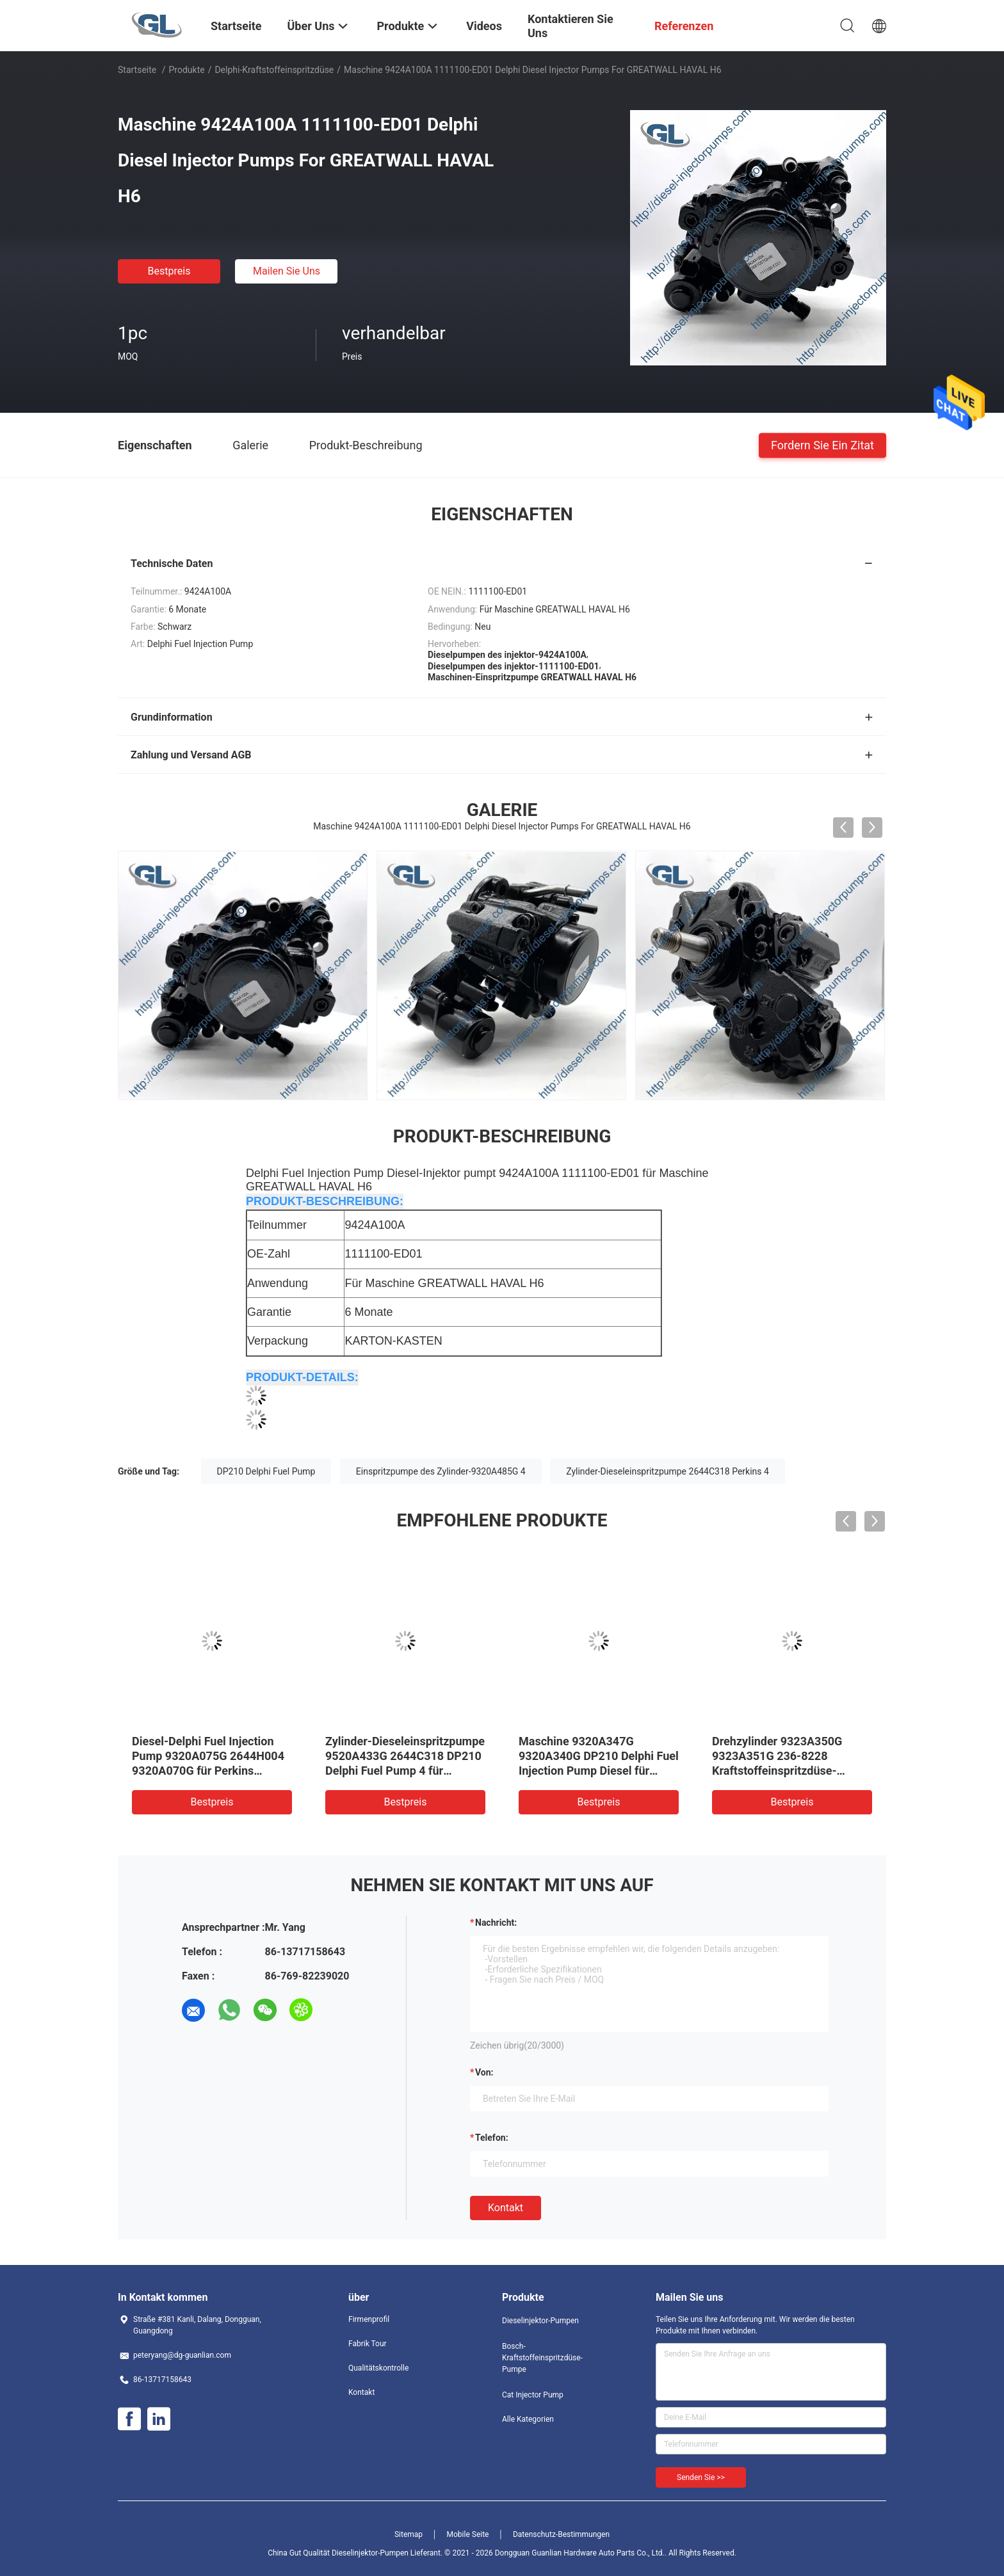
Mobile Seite (468, 2534)
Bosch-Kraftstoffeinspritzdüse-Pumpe (542, 2358)
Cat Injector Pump (532, 2394)
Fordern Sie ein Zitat (822, 444)
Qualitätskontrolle (378, 2368)
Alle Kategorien (528, 2419)
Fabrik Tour (367, 2343)
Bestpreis (169, 271)
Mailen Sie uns (286, 271)
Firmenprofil (368, 2319)
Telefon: (491, 2137)
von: (484, 2072)
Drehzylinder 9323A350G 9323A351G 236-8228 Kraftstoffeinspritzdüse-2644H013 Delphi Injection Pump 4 (781, 1770)
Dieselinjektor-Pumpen (540, 2320)
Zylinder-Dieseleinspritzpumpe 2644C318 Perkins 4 (667, 1471)
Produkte (187, 70)
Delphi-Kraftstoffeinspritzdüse (274, 70)
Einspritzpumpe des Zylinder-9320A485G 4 (441, 1471)
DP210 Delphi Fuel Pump (266, 1471)
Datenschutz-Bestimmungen (561, 2534)
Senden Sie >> (701, 2477)
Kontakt (505, 2208)
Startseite (137, 70)
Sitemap (408, 2534)
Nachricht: (496, 1922)
